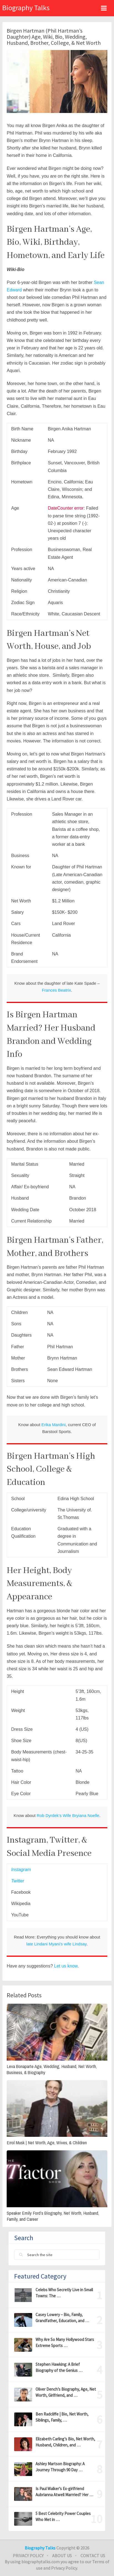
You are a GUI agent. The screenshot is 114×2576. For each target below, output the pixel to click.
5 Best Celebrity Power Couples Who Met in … (63, 2516)
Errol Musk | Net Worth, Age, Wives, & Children (47, 2143)
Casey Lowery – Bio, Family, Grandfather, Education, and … (62, 2317)
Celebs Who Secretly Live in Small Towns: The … (64, 2292)
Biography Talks (26, 7)
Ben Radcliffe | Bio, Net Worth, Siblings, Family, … (62, 2417)
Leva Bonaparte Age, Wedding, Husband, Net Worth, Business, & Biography (52, 2069)
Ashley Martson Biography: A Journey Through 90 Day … (60, 2466)
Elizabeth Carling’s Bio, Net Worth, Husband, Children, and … (65, 2442)
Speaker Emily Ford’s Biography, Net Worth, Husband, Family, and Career (53, 2216)
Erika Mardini (53, 1424)
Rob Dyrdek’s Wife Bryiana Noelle (68, 1815)
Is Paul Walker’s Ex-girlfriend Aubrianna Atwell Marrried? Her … (64, 2491)
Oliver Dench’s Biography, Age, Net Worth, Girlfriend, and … (66, 2392)
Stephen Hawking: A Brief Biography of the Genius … (59, 2367)
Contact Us (92, 2555)
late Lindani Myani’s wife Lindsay (56, 1944)
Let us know (65, 1966)
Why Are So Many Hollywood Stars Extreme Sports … (65, 2342)
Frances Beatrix (56, 990)
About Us (62, 2555)
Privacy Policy (28, 2555)
